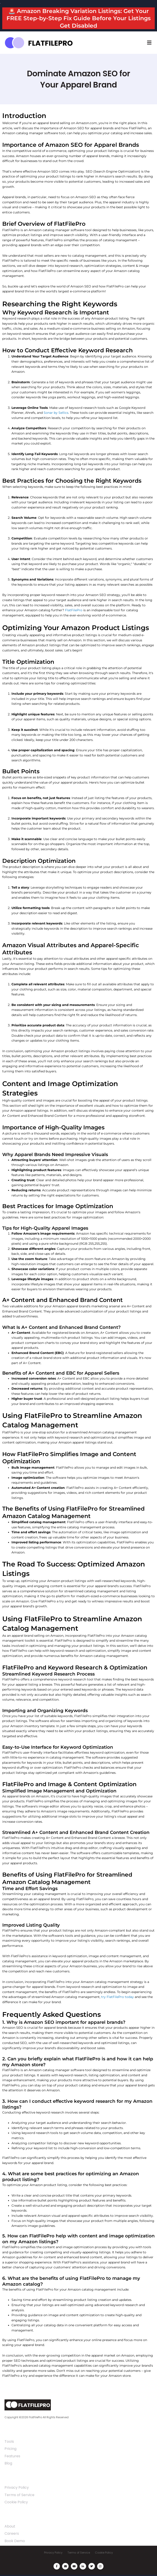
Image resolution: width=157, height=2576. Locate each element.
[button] (149, 42)
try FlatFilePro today (117, 1997)
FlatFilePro (73, 610)
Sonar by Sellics (56, 412)
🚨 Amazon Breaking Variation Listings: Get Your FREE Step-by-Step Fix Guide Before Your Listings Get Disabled (79, 18)
